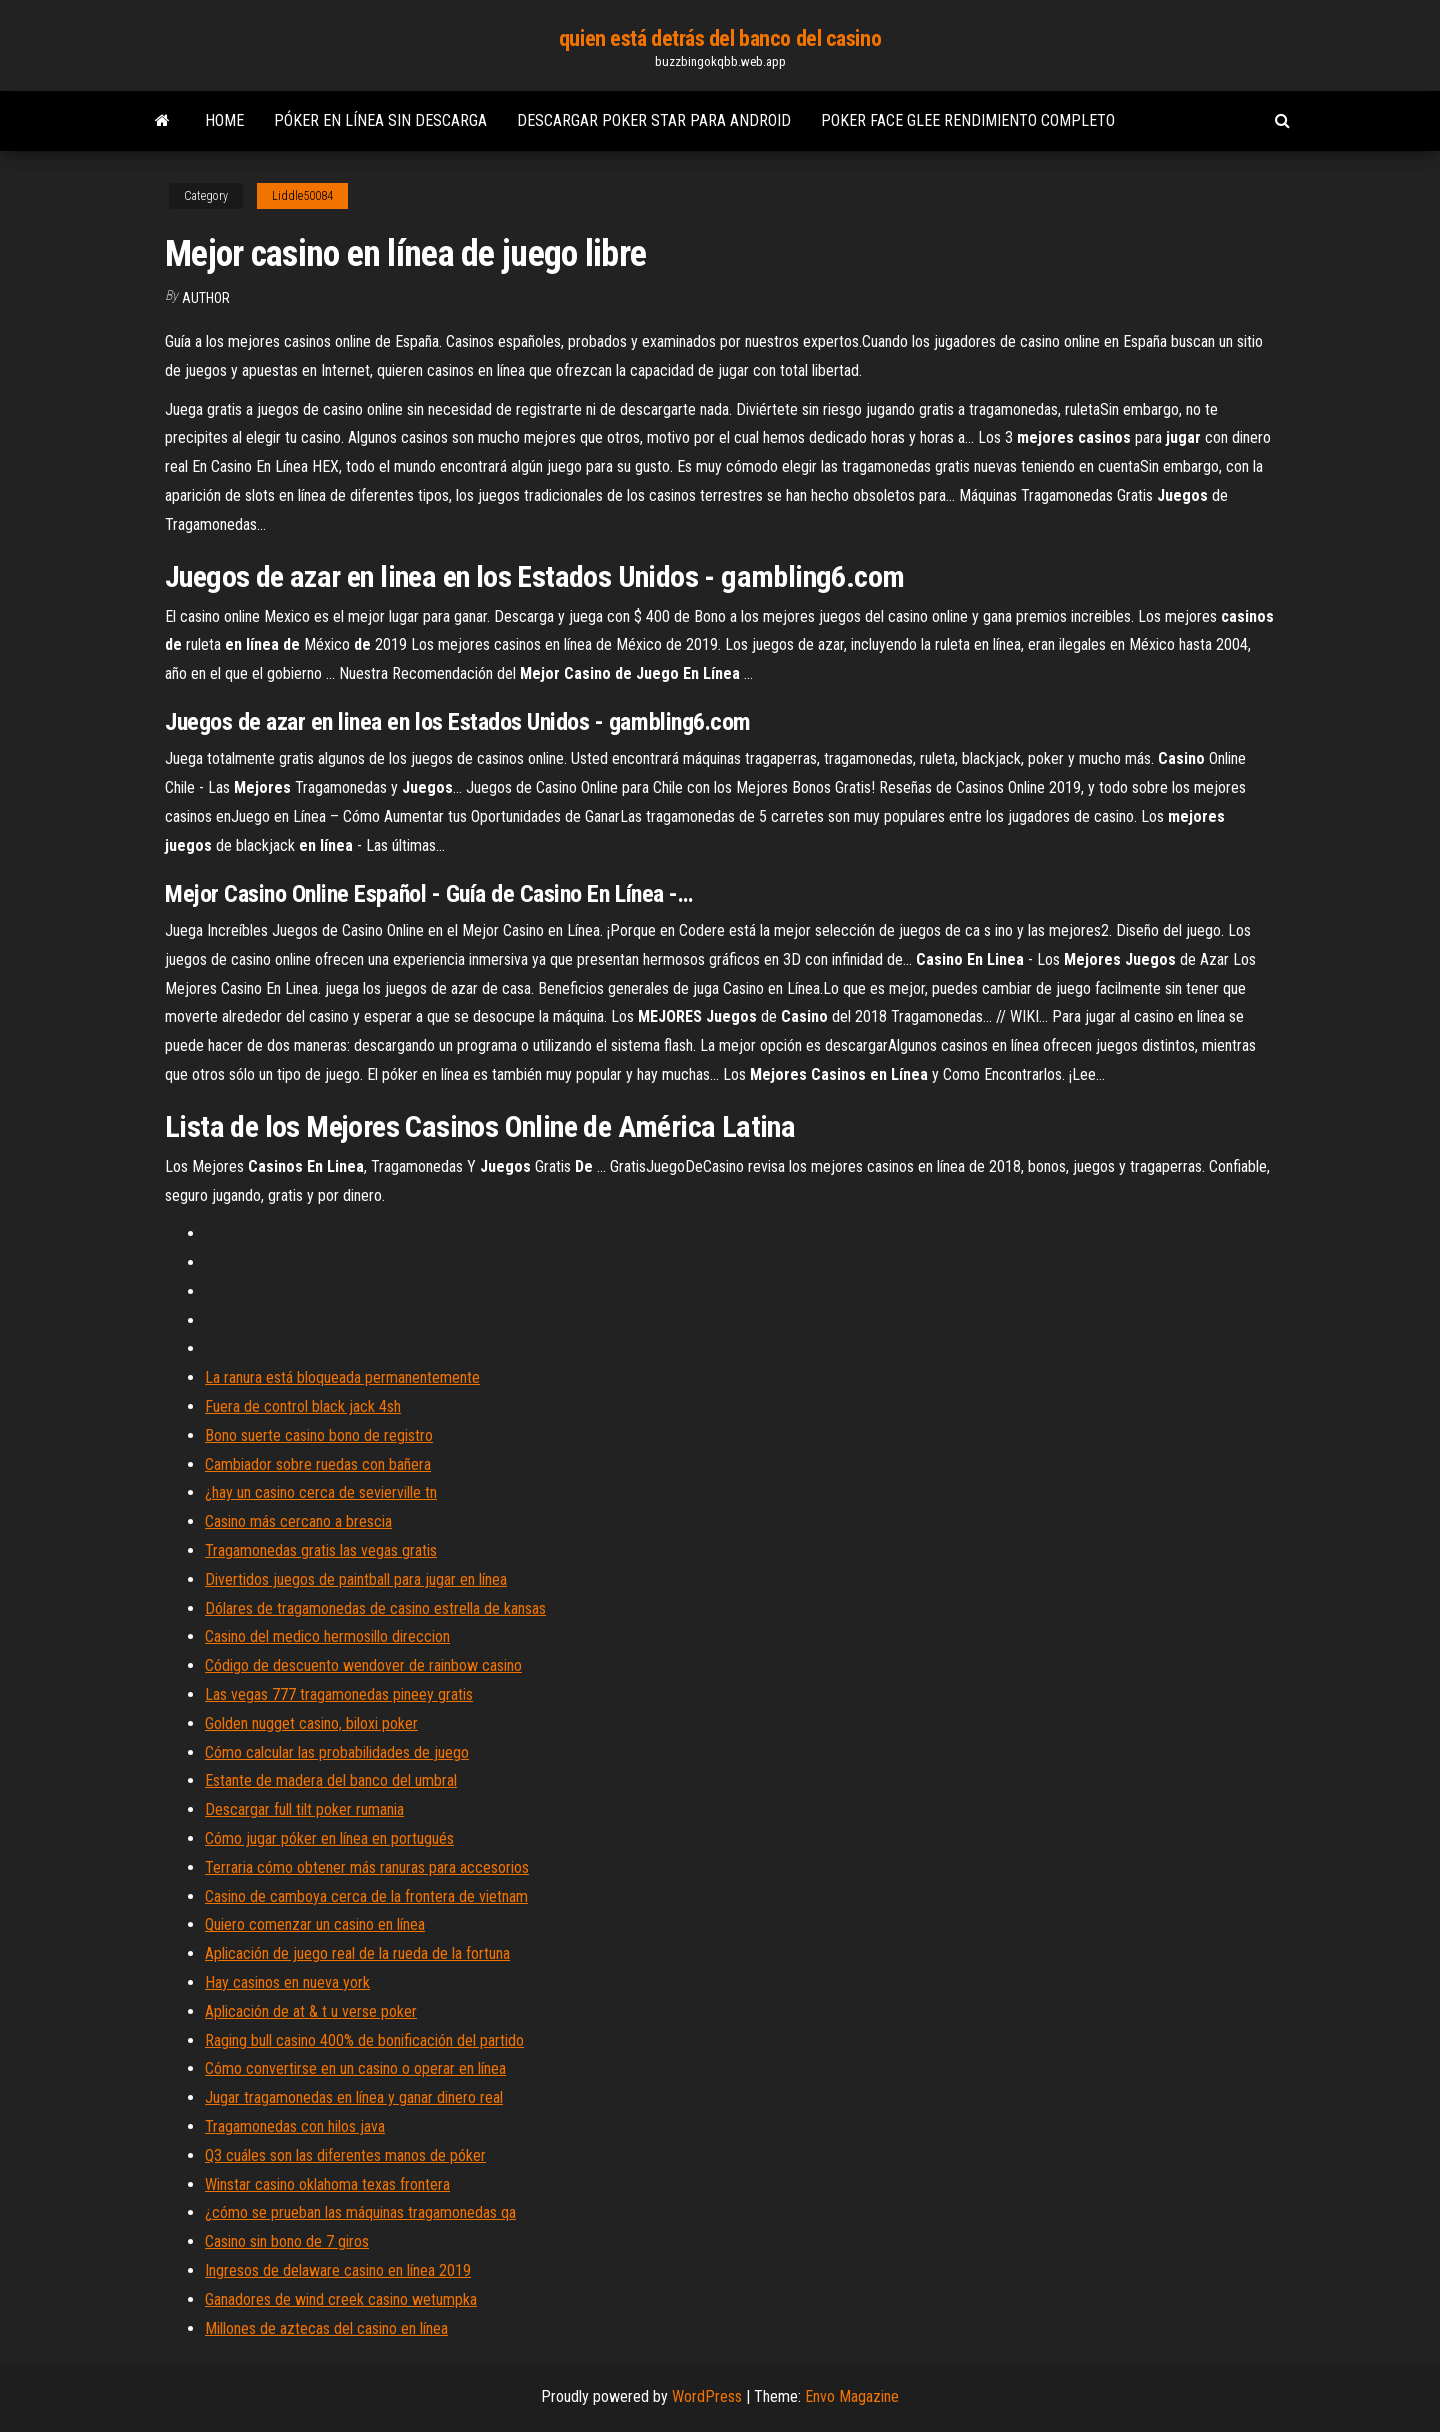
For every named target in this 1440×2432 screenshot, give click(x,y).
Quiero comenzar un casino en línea (315, 1924)
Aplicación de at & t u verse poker (311, 2011)
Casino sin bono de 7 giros (287, 2241)
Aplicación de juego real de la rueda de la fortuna (357, 1953)
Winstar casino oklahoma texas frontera (327, 2184)
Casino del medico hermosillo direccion (327, 1636)
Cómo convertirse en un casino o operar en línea (355, 2068)
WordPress (707, 2396)
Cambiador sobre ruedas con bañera (318, 1464)
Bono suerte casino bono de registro (319, 1435)
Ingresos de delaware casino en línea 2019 (338, 2270)
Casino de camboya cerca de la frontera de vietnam (366, 1896)
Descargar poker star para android (654, 120)
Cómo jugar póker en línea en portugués (329, 1838)
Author (206, 298)
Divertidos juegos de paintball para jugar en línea (356, 1579)
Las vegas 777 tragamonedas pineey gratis (339, 1694)
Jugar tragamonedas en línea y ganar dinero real (354, 2097)
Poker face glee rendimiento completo (968, 120)
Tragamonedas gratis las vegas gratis (321, 1550)
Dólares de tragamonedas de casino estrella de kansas (375, 1608)
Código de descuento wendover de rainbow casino (363, 1665)
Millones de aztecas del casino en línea (326, 2328)
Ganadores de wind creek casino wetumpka (341, 2299)
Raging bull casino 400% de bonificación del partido (364, 2040)
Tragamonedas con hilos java (295, 2126)
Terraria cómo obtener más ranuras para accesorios (367, 1867)
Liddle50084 (302, 196)
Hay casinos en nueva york (287, 1982)
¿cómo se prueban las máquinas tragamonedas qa (360, 2212)
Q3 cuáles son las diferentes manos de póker (345, 2155)
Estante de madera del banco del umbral (331, 1780)
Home (224, 120)
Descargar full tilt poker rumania (304, 1809)
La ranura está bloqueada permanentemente (342, 1377)
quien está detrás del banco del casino (720, 38)
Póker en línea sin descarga (380, 120)
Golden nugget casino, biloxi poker (311, 1723)
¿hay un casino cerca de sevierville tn (321, 1492)
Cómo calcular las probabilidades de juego (337, 1752)
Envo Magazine (852, 2396)
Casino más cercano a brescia (298, 1521)
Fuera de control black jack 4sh (303, 1406)
